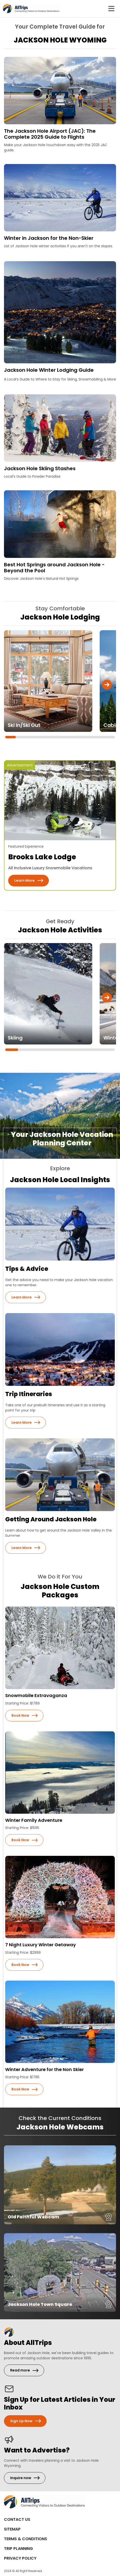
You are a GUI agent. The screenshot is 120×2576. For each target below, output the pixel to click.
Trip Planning (18, 2548)
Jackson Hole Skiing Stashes (40, 468)
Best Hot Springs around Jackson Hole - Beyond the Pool (54, 567)
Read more (20, 2370)
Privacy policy (20, 2558)
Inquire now (20, 2477)
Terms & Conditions (25, 2539)
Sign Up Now (21, 2420)
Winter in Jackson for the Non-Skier (48, 238)
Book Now (20, 1715)
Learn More (24, 880)
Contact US (17, 2519)
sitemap (12, 2529)
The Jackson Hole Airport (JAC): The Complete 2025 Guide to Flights (50, 133)
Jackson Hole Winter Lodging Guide (49, 370)
